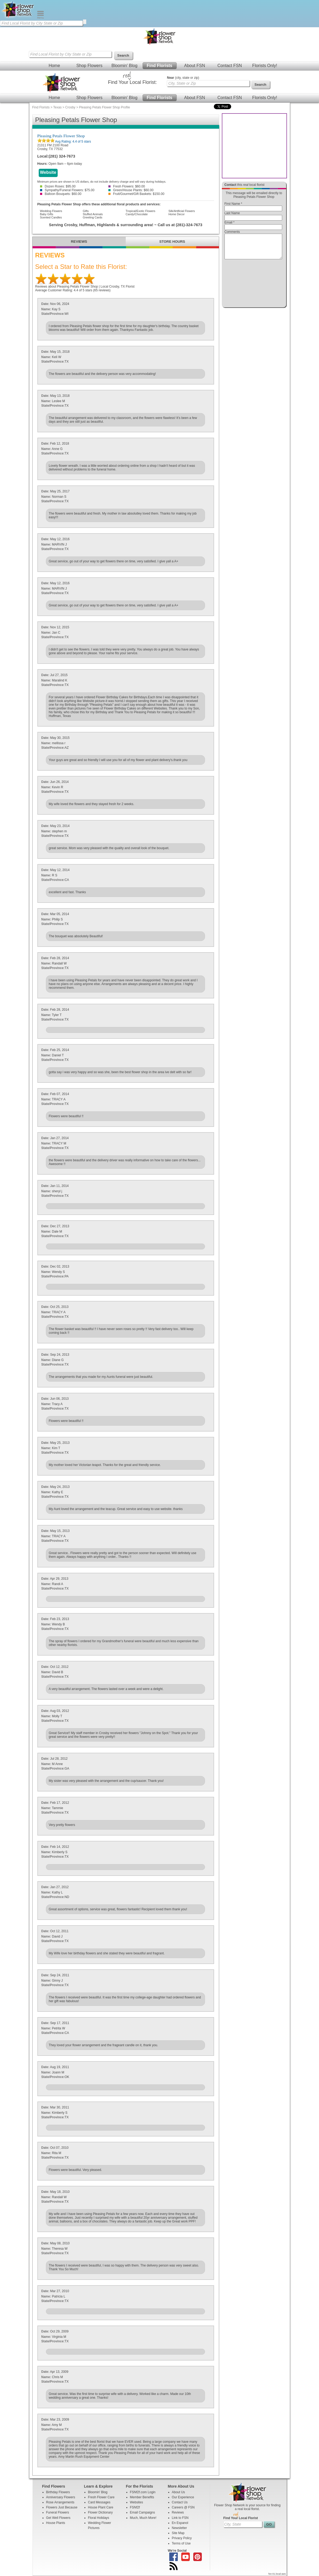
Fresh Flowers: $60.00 (126, 186)
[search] (84, 21)
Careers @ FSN (183, 2507)
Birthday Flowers (58, 2492)
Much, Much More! (143, 2518)
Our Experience (183, 2497)
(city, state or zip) (183, 78)
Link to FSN (180, 2518)
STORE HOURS (172, 242)
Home (54, 65)
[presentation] (253, 284)
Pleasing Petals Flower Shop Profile (104, 107)
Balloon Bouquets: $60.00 (60, 194)
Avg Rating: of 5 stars (72, 141)
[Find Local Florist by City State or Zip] (41, 23)
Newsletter (179, 2528)
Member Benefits (142, 2497)
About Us (178, 2492)
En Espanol (180, 2523)
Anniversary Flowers (60, 2497)
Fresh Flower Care (101, 2497)
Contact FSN (229, 65)
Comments (232, 232)
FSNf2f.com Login (143, 2492)
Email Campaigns (142, 2512)
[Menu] (40, 17)
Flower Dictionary (100, 2512)
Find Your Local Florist (240, 2518)
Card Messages (99, 2502)
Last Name (232, 213)
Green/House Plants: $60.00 (130, 190)
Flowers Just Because (61, 2507)
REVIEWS (79, 242)
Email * (230, 222)
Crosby (70, 107)
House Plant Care (100, 2507)
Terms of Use (181, 2543)
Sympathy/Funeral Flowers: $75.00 (67, 190)
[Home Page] (18, 17)
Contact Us (180, 2502)
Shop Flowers (89, 65)
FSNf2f (135, 2507)
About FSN (194, 65)
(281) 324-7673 (62, 156)
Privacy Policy (182, 2538)
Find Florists (159, 65)
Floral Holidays (98, 2518)
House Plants (55, 2523)
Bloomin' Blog (124, 65)
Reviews (178, 2512)
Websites (136, 2502)
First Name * (233, 204)
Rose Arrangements (60, 2502)
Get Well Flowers (58, 2518)
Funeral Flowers (57, 2512)
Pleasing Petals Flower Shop (61, 136)
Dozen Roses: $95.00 (58, 186)
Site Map (178, 2533)
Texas (57, 107)
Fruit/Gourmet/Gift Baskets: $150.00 (136, 194)
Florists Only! (264, 65)
